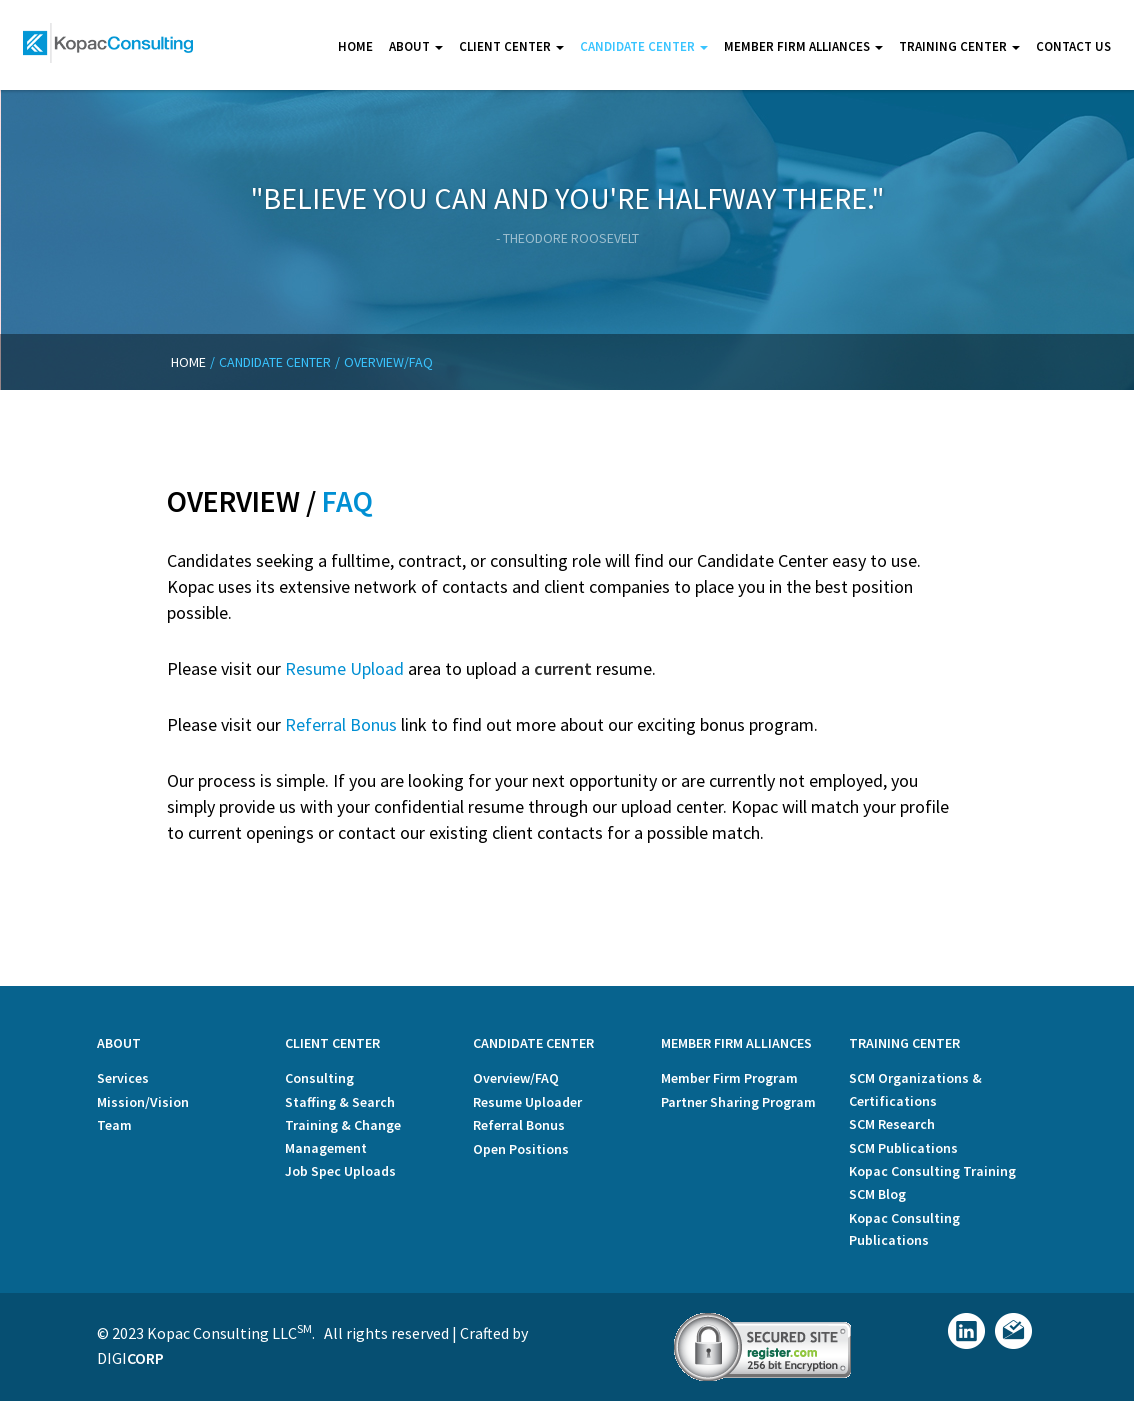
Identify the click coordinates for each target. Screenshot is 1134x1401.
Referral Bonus (341, 724)
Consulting (319, 1078)
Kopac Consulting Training (932, 1171)
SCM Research (892, 1124)
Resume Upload (344, 668)
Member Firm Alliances (803, 46)
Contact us (1073, 46)
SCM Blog (877, 1194)
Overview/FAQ (516, 1078)
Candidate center (644, 46)
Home (355, 46)
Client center (511, 46)
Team (114, 1125)
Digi (130, 1358)
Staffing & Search (340, 1102)
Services (123, 1078)
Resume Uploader (527, 1102)
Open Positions (521, 1149)
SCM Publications (903, 1148)
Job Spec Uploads (340, 1171)
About (416, 46)
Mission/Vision (143, 1102)
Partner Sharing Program (738, 1102)
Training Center (959, 46)
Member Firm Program (729, 1078)
